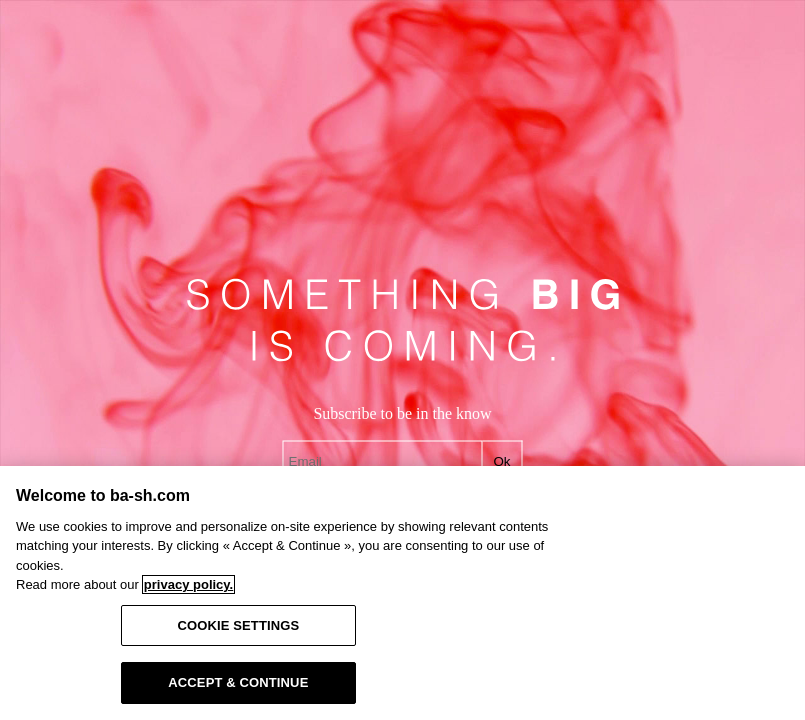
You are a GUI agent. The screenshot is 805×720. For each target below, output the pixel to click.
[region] (402, 593)
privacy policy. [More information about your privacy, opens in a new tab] (188, 584)
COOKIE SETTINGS (238, 625)
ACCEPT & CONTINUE (238, 682)
